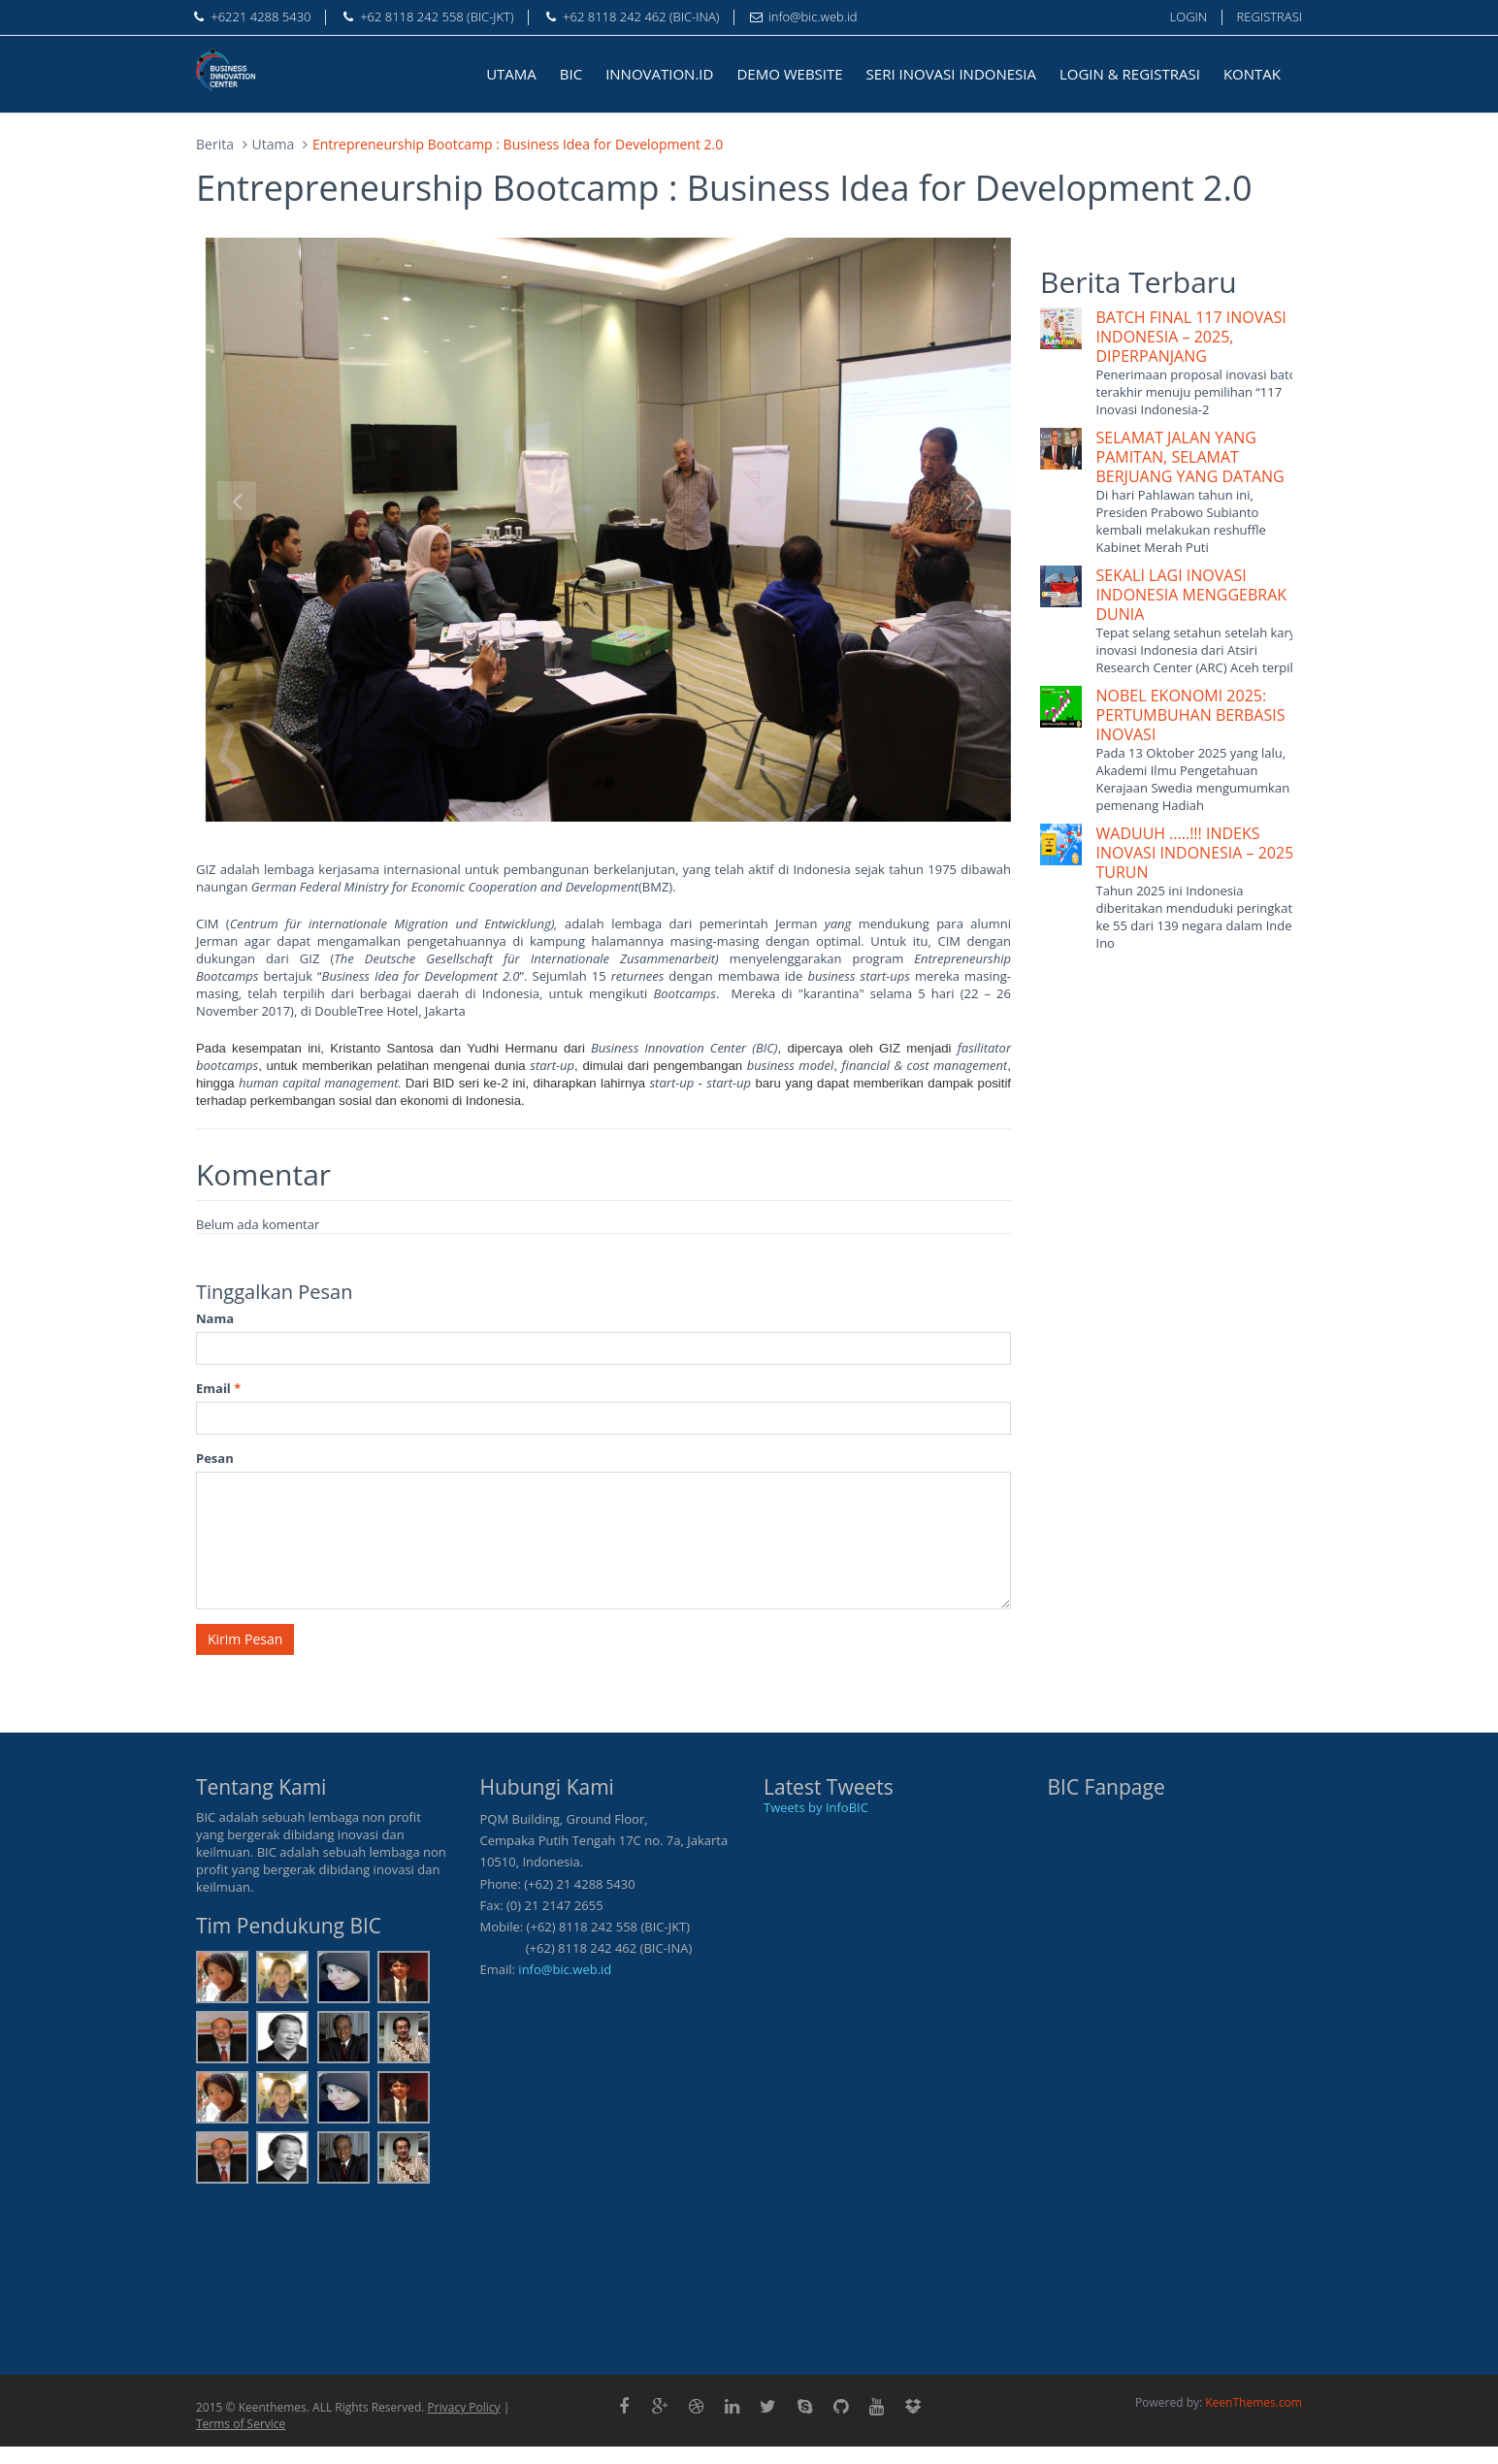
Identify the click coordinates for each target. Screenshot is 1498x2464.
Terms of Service (240, 2423)
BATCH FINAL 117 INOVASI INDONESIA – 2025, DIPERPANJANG (1191, 337)
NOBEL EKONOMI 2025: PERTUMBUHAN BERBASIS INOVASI (1191, 715)
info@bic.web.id (564, 1969)
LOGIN (1189, 16)
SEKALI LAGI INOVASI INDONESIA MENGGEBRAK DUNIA (1191, 595)
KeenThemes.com (1253, 2402)
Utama (273, 144)
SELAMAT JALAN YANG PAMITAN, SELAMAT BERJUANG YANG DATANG (1190, 457)
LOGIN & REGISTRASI (1129, 73)
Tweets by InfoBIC (816, 1807)
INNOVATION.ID (659, 73)
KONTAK (1252, 73)
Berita (215, 144)
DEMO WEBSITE (789, 73)
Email (218, 1388)
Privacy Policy (464, 2407)
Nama (215, 1318)
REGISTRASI (1269, 16)
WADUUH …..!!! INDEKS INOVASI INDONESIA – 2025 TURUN (1195, 853)
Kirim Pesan (245, 1639)
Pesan (215, 1458)
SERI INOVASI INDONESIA (951, 73)
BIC (571, 73)
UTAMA (511, 73)
